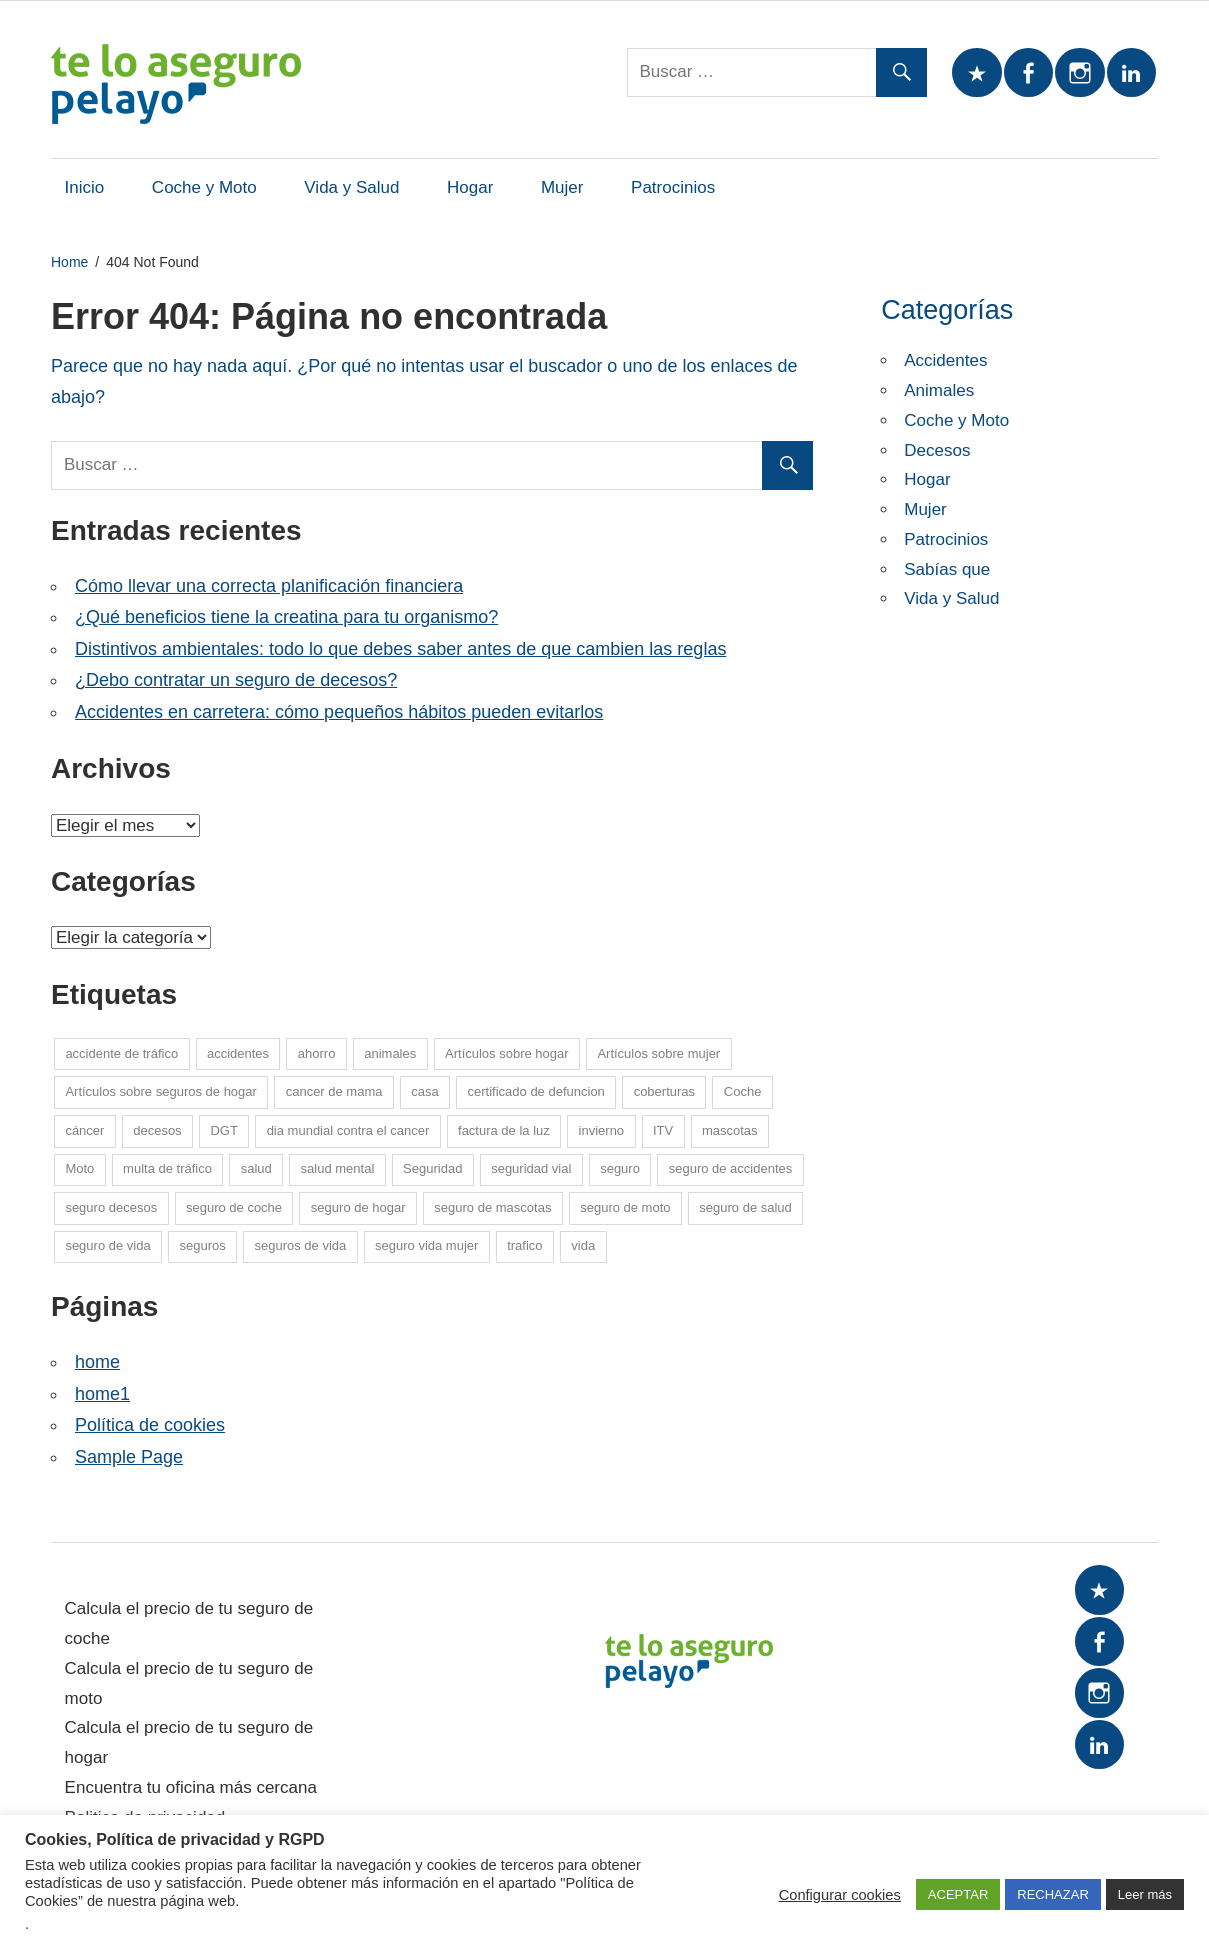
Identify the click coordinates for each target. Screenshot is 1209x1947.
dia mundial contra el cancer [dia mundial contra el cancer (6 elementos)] (348, 1130)
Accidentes (945, 360)
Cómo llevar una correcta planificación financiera (269, 586)
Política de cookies (150, 1425)
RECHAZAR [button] (1053, 1894)
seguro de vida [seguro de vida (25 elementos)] (107, 1245)
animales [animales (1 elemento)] (390, 1053)
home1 (102, 1394)
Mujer (562, 187)
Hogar (470, 187)
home (97, 1362)
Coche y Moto (204, 187)
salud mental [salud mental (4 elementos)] (338, 1168)
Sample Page (129, 1457)
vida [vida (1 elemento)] (583, 1245)
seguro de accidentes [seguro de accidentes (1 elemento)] (731, 1168)
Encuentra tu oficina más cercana (191, 1787)
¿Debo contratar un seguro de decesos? (236, 680)
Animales (939, 390)
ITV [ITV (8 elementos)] (663, 1130)
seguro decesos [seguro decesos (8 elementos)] (111, 1207)
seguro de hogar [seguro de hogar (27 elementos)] (358, 1207)
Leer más (1145, 1894)
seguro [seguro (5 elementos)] (620, 1168)
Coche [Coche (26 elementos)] (743, 1091)
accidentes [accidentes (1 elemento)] (238, 1053)
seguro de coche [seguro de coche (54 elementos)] (234, 1207)
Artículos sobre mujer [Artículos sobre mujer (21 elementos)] (658, 1053)
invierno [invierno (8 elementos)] (602, 1130)
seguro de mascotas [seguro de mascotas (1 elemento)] (492, 1207)
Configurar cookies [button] (840, 1895)
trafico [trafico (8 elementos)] (524, 1245)
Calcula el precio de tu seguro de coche (189, 1623)
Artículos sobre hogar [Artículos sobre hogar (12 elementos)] (507, 1053)
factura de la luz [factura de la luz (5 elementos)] (504, 1130)
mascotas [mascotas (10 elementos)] (730, 1130)
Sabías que (947, 569)
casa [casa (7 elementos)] (424, 1091)
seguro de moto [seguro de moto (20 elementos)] (625, 1207)
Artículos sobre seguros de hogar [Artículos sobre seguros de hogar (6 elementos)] (161, 1091)
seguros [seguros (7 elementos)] (202, 1245)
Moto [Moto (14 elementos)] (79, 1168)
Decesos (937, 450)
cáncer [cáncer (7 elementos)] (84, 1130)
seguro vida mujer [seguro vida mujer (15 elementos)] (426, 1245)
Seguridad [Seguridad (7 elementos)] (432, 1168)
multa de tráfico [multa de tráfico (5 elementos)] (167, 1168)
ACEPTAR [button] (958, 1894)
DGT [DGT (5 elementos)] (223, 1130)
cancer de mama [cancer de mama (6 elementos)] (334, 1091)
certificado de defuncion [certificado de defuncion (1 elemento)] (536, 1091)
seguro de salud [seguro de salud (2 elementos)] (745, 1207)
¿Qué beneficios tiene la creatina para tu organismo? (286, 617)
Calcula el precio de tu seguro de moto (189, 1683)
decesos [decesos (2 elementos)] (157, 1130)
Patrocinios (673, 187)
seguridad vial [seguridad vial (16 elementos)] (531, 1168)
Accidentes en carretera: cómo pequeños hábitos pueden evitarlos (339, 712)
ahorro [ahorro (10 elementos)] (317, 1053)
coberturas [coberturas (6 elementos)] (664, 1091)
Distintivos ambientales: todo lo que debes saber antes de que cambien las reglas (400, 649)
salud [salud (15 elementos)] (256, 1168)
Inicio (85, 187)
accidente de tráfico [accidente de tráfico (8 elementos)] (121, 1053)
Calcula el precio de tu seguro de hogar (189, 1742)
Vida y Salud (351, 187)
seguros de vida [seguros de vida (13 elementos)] (300, 1245)
